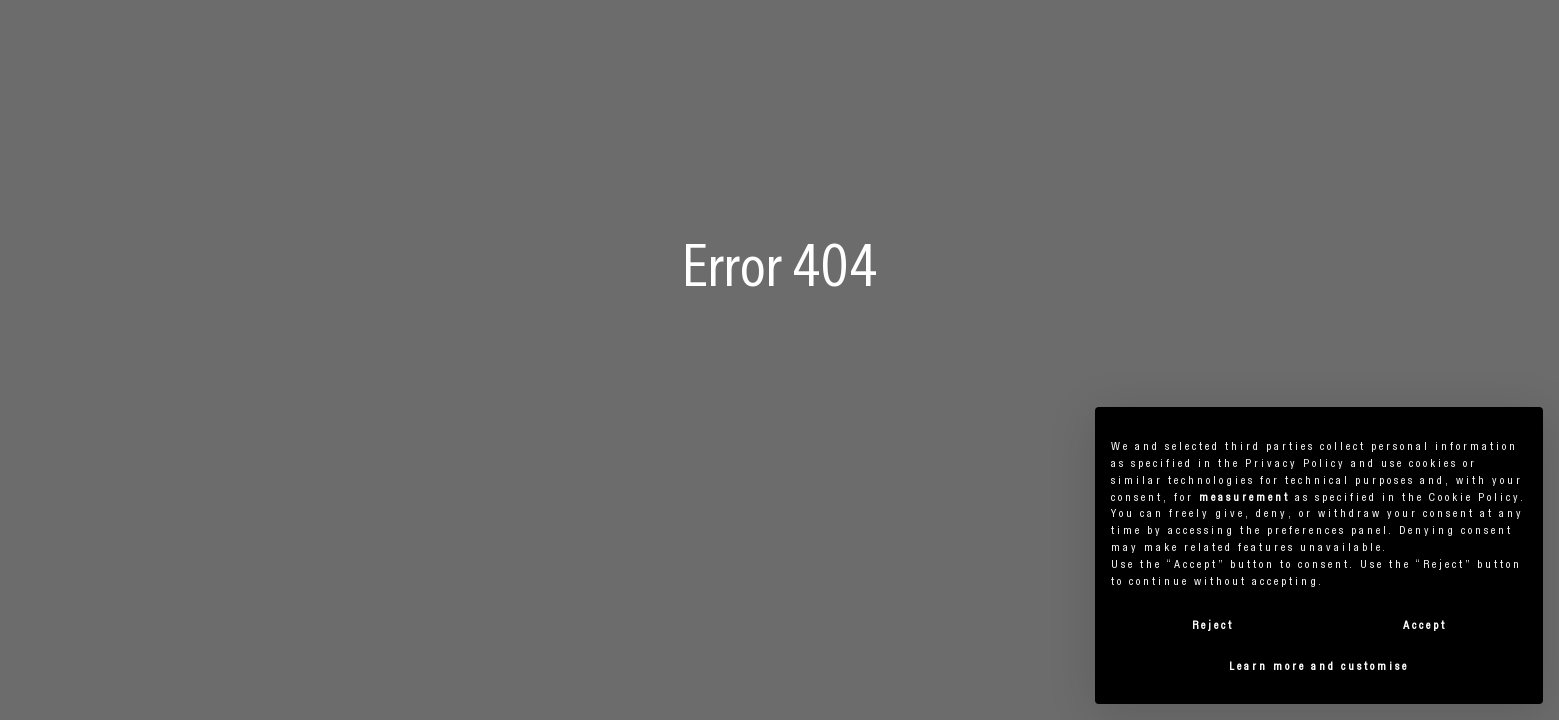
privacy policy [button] (1295, 464)
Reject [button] (1213, 626)
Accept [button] (1425, 626)
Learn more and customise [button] (1319, 667)
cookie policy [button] (1475, 498)
